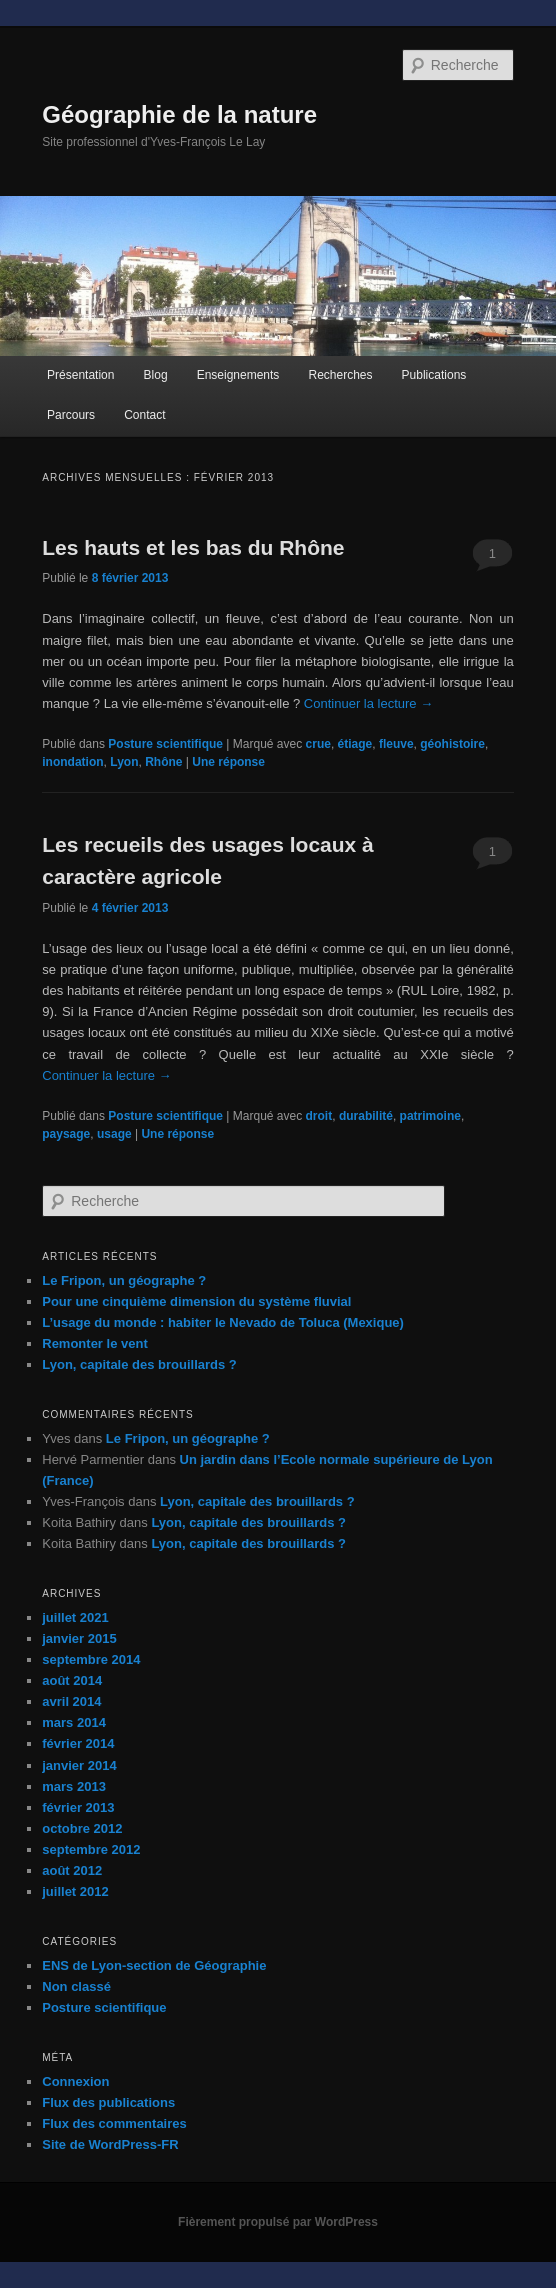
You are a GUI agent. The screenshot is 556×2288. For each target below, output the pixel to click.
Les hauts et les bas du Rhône (193, 547)
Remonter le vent (94, 1343)
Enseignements (238, 375)
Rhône (163, 762)
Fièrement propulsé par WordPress (278, 2222)
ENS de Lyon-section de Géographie (154, 1965)
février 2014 (78, 1743)
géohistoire (452, 744)
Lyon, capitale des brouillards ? (139, 1364)
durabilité (366, 1116)
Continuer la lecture (368, 703)
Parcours (71, 415)
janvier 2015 (79, 1638)
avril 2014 (71, 1701)
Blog (156, 375)
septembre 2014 (91, 1659)
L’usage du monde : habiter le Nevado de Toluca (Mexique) (223, 1322)
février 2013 (78, 1807)
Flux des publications (108, 2102)
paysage (66, 1134)
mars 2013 (74, 1786)
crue (318, 744)
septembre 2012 (91, 1849)
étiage (355, 744)
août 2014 (72, 1680)
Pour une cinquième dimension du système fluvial (196, 1301)
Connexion (75, 2081)
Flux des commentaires (114, 2123)
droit (319, 1116)
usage (114, 1134)
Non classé (76, 1986)
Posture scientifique (165, 744)
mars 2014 (74, 1722)
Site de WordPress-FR (110, 2144)
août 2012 (72, 1870)
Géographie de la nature (179, 114)
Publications (434, 375)
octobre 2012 (82, 1828)
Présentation (80, 375)
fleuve (396, 744)
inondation (72, 762)
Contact (144, 415)
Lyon (124, 762)
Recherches (340, 375)
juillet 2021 (75, 1617)
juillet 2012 (75, 1891)
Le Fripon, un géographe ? (124, 1280)
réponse (228, 762)
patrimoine (430, 1116)
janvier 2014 (79, 1765)
